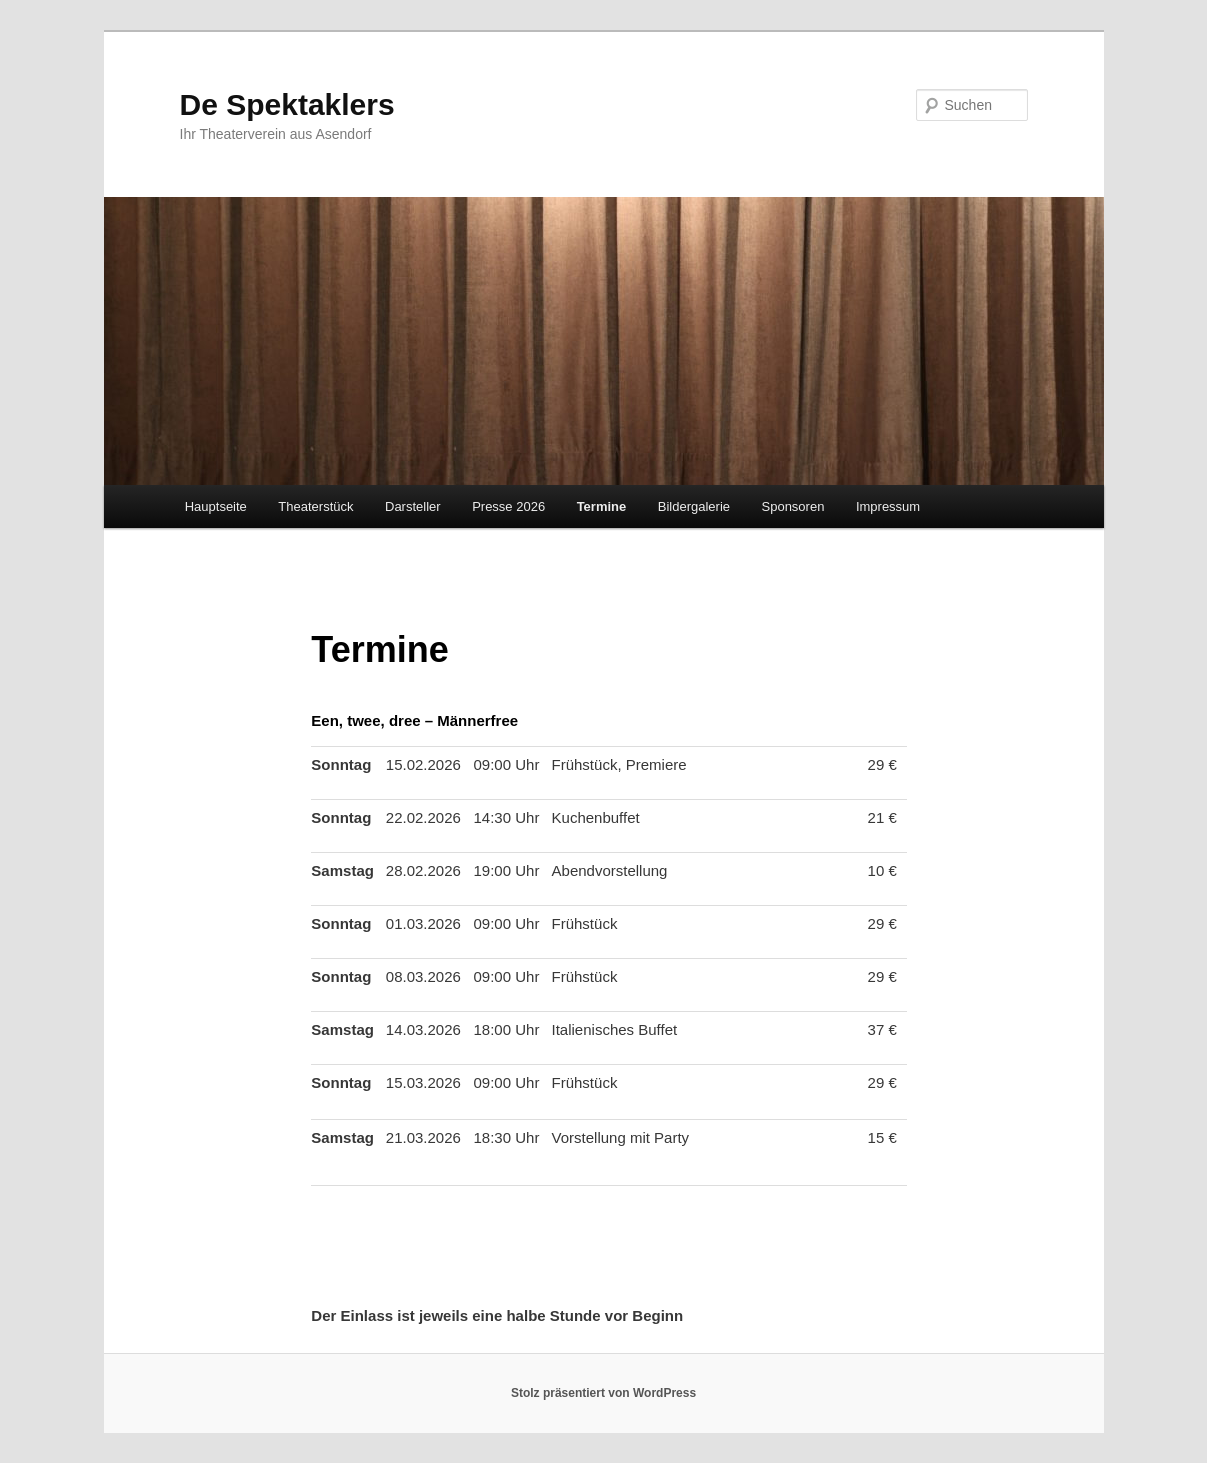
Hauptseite (216, 506)
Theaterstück (315, 506)
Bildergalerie (694, 506)
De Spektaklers (287, 104)
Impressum (888, 506)
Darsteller (413, 506)
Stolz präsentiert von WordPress (603, 1393)
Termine (602, 506)
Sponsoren (793, 506)
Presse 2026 (508, 506)
